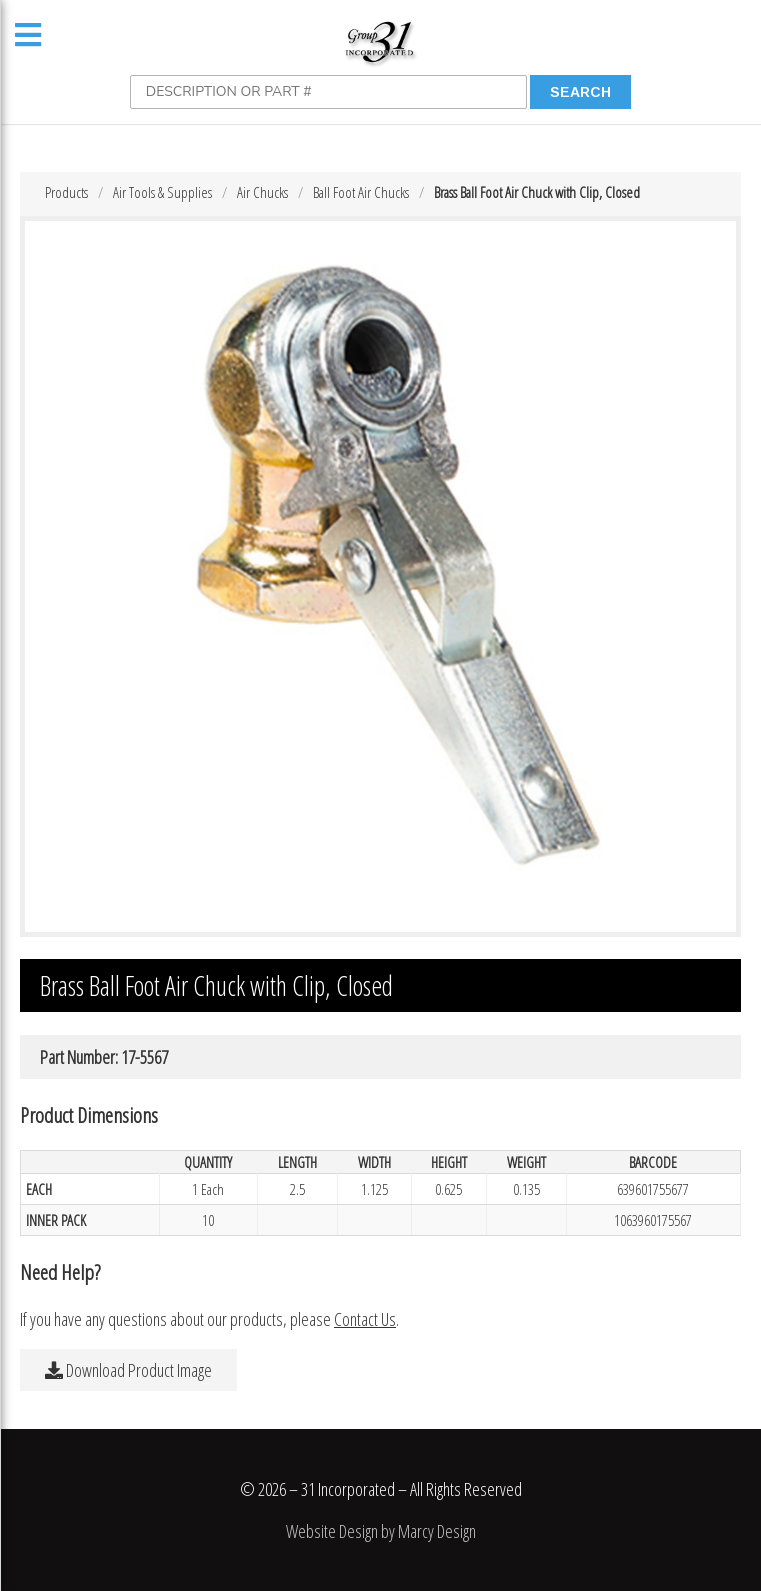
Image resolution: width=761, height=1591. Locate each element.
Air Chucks (262, 192)
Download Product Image (128, 1370)
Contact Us (365, 1319)
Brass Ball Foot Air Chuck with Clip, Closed (537, 192)
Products (66, 192)
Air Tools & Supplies (162, 192)
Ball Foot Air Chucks (361, 192)
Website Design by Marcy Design (381, 1531)
